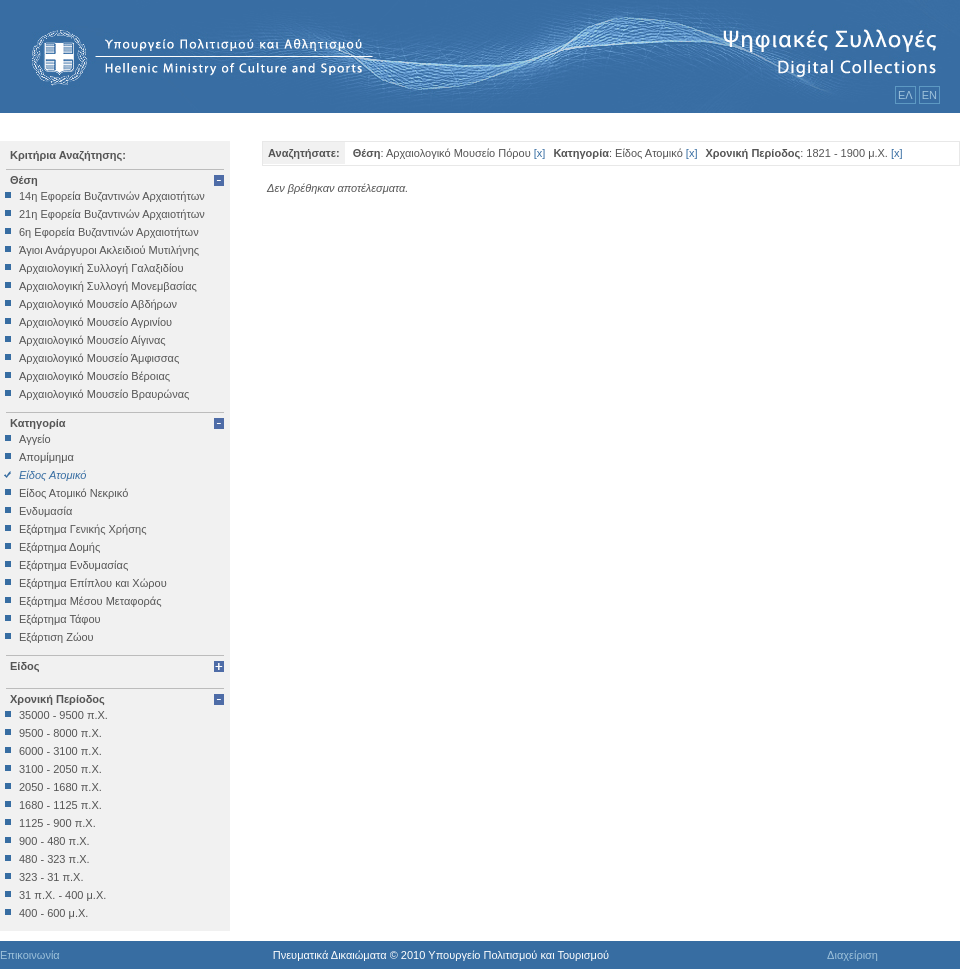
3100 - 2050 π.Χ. (60, 769)
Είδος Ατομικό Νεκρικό (73, 493)
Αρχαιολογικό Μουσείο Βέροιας (94, 376)
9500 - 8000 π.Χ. (60, 733)
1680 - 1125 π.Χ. (60, 805)
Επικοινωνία (30, 955)
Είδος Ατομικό (52, 475)
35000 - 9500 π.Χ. (63, 715)
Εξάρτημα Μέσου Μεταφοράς (90, 601)
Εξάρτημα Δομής (59, 547)
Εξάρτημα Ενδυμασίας (73, 565)
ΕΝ (929, 95)
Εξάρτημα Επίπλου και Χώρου (93, 583)
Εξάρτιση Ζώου (56, 637)
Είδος (25, 666)
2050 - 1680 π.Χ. (60, 787)
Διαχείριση (852, 955)
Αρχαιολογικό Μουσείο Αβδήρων (98, 304)
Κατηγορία (38, 423)
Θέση (24, 180)
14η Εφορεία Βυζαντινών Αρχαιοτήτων (112, 196)
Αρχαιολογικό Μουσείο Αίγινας (92, 340)
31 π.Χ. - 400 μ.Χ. (62, 895)
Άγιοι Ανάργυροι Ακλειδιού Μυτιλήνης (109, 250)
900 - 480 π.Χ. (54, 841)
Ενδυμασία (45, 511)
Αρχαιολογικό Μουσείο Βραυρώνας (104, 394)
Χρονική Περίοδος (57, 699)
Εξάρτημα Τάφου (60, 619)
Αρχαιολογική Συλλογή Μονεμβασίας (108, 286)
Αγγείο (35, 439)
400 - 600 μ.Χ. (53, 913)
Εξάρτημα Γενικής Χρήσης (82, 529)
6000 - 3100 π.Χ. (60, 751)
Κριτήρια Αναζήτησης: (68, 155)
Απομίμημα (46, 457)
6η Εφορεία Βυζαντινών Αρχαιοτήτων (109, 232)
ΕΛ (905, 95)
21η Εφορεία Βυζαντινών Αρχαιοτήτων (112, 214)
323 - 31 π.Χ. (51, 877)
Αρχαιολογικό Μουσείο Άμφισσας (99, 358)
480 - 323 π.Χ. (54, 859)
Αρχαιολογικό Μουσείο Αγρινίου (95, 322)
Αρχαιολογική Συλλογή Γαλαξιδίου (101, 268)
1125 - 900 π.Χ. (57, 823)
